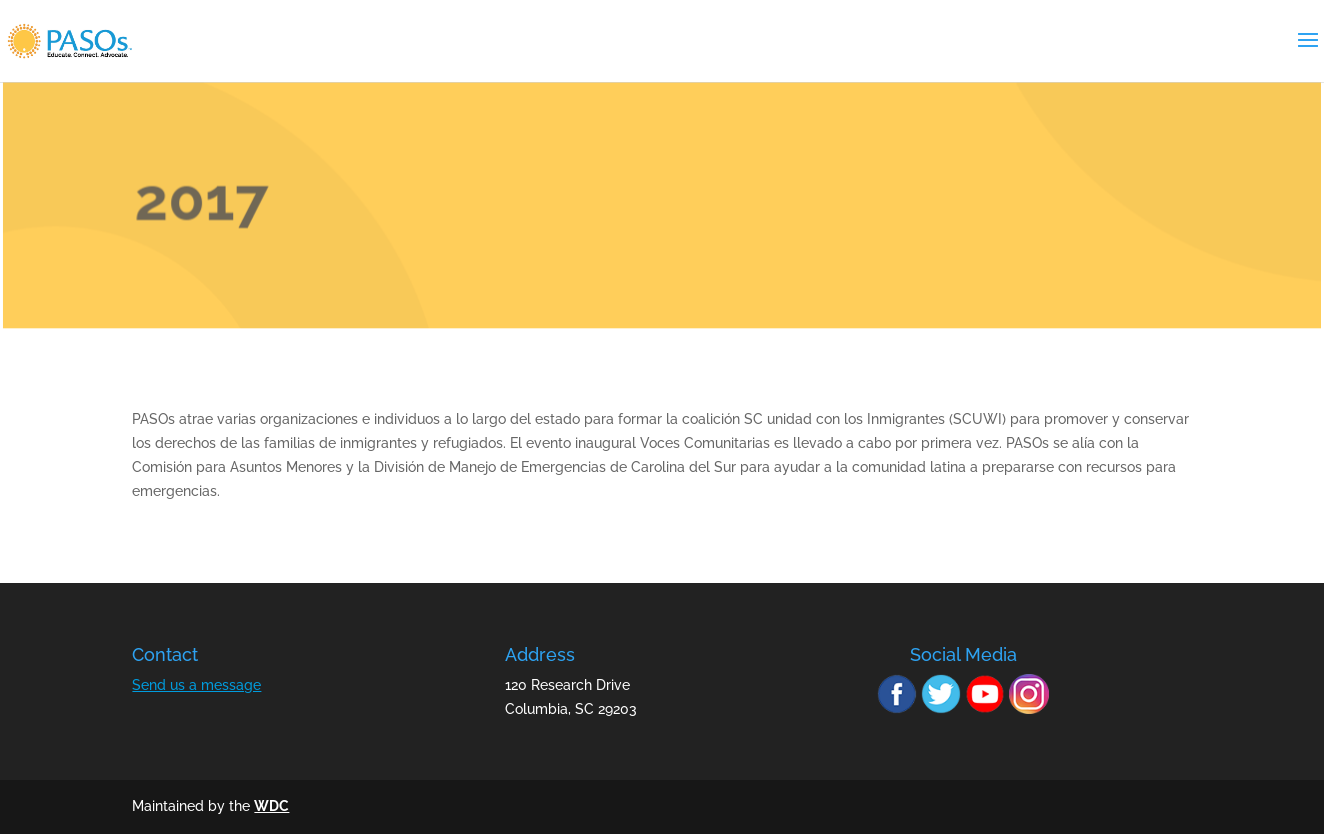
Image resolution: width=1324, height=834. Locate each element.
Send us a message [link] (196, 685)
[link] (94, 40)
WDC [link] (271, 806)
